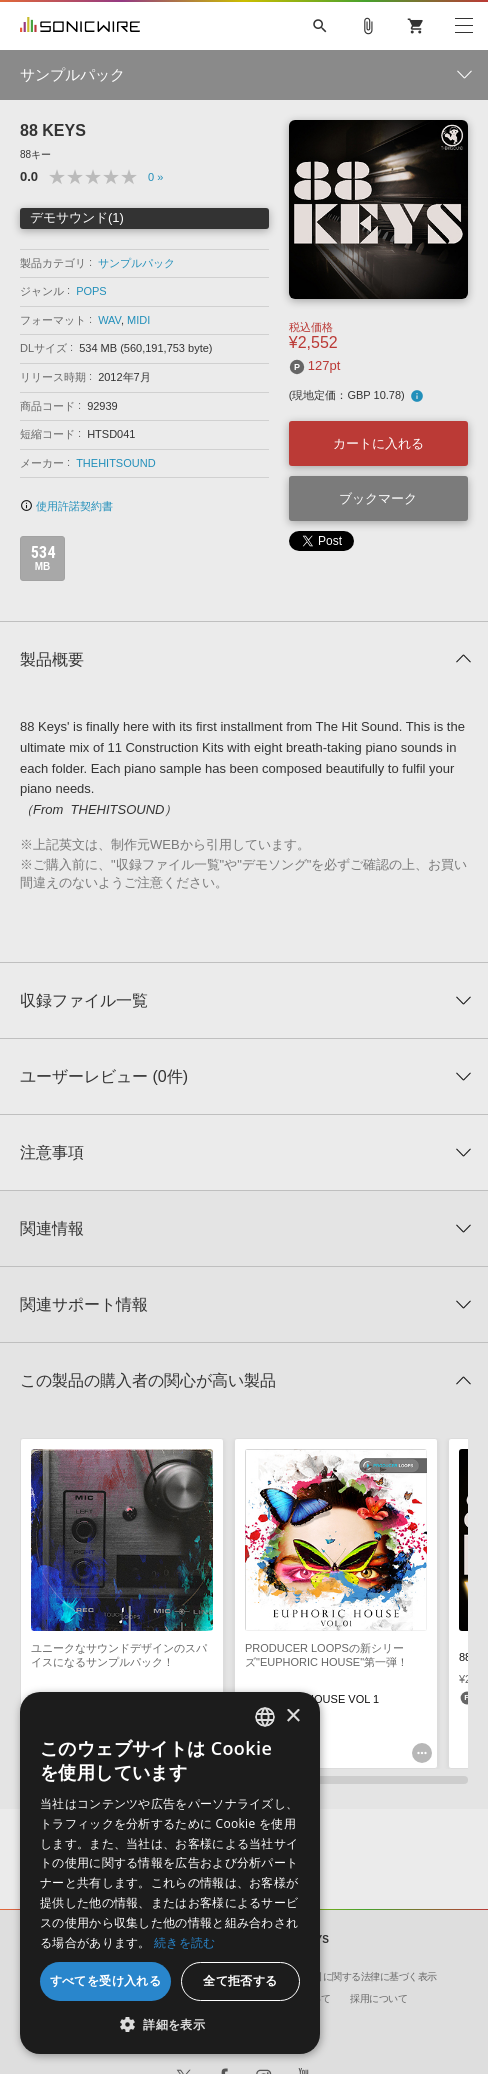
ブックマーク (378, 498)
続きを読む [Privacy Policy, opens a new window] (185, 1942)
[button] (170, 2024)
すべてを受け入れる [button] (106, 1980)
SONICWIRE (80, 26)
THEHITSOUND (115, 463)
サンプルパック (136, 263)
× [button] (292, 1716)
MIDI (138, 320)
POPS (91, 291)
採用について (378, 1998)
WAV (109, 320)
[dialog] (170, 1873)
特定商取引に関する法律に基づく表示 (356, 1976)
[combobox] (265, 1717)
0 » (155, 177)
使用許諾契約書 (66, 506)
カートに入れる (378, 443)
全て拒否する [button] (240, 1980)
